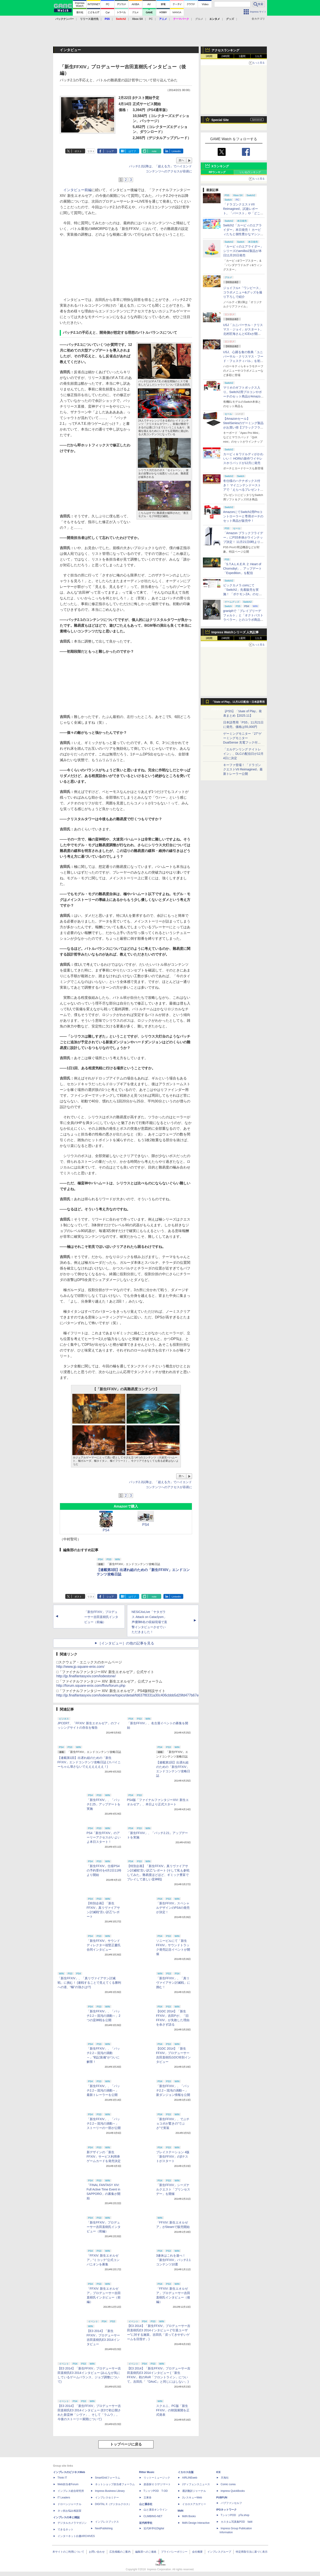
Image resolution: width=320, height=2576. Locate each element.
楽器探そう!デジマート (157, 2484)
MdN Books (189, 2516)
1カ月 (258, 56)
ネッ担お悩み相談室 (69, 2510)
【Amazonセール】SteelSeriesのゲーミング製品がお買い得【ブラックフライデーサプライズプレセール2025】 (243, 427)
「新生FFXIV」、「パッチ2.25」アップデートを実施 (103, 1804)
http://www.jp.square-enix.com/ (80, 1666)
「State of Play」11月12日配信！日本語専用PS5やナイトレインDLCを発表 (238, 703)
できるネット (65, 2529)
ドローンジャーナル (69, 2504)
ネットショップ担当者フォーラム (115, 2484)
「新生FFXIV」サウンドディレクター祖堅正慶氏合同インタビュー (104, 1945)
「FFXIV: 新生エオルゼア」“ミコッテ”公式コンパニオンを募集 (103, 2260)
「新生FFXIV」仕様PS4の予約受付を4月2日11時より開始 (104, 1870)
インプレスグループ (219, 2551)
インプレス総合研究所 (71, 2490)
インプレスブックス (107, 2521)
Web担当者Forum (68, 2484)
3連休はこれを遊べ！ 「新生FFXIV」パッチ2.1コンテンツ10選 (173, 2260)
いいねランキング (250, 172)
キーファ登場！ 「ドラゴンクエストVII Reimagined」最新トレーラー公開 (243, 769)
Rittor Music (146, 2472)
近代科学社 (145, 2522)
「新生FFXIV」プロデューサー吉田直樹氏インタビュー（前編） (101, 1617)
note (154, 151)
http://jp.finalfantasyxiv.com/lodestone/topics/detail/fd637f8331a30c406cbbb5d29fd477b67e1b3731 (133, 1695)
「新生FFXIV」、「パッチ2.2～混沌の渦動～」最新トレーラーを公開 (103, 2090)
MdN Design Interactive (196, 2522)
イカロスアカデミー (194, 2504)
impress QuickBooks (233, 2490)
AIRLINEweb (189, 2477)
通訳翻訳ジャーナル (194, 2490)
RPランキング (217, 172)
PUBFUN (221, 2497)
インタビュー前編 (77, 190)
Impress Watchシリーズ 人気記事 (235, 632)
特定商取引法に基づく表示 (252, 2551)
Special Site (220, 120)
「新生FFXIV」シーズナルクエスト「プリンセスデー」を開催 (173, 2189)
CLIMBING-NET (153, 2516)
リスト (91, 151)
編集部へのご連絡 (145, 2551)
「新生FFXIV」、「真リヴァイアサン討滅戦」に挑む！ (173, 1982)
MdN (180, 2510)
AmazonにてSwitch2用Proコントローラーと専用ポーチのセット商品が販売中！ (243, 516)
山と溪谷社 (145, 2504)
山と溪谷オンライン (155, 2509)
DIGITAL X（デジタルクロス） (113, 2504)
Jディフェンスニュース (196, 2484)
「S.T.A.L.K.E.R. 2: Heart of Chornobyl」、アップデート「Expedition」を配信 (242, 568)
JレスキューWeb (192, 2497)
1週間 (242, 56)
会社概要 (197, 2551)
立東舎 (148, 2497)
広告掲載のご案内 (120, 2551)
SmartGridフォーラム (107, 2477)
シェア (110, 151)
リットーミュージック (157, 2477)
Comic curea (228, 2484)
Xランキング (220, 166)
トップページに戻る (126, 2444)
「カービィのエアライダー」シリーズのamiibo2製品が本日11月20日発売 (243, 251)
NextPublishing (104, 2528)
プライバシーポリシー (174, 2551)
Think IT (62, 2477)
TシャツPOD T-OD (156, 2490)
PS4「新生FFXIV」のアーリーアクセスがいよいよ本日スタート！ (104, 1837)
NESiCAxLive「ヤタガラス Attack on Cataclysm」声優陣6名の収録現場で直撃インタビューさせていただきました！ (149, 1622)
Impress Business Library (110, 2490)
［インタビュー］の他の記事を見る (126, 1643)
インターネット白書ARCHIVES (76, 2536)
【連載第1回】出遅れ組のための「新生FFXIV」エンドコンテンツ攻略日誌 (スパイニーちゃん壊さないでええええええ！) (89, 1762)
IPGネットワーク (226, 2509)
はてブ (132, 151)
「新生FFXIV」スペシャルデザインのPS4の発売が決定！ (173, 1907)
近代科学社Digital (154, 2528)
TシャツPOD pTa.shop (235, 2515)
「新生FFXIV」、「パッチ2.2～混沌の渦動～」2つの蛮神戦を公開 (103, 2015)
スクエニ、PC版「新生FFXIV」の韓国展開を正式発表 (173, 2410)
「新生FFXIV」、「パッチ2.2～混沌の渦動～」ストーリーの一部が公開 (104, 2123)
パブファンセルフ (231, 2503)
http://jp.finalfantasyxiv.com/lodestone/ (86, 1676)
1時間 (209, 56)
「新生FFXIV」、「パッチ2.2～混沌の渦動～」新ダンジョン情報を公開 (173, 2090)
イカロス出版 (186, 2472)
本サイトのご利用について (68, 2551)
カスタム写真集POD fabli (237, 2521)
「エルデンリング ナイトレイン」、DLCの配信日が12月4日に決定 (243, 753)
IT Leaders (64, 2497)
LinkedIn (176, 151)
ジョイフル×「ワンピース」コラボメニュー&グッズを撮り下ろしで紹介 (242, 292)
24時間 (225, 56)
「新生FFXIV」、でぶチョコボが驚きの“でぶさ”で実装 (173, 2123)
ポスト (78, 151)
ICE (218, 2472)
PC (151, 19)
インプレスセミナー (107, 2497)
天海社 (225, 2477)
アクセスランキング (225, 50)
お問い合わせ (97, 2551)
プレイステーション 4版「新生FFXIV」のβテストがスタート (173, 2156)
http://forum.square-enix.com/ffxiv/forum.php (90, 1685)
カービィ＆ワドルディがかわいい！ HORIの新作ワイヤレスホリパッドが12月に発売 (243, 458)
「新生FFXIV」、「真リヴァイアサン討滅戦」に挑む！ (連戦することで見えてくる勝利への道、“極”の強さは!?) (89, 1982)
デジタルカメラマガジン (72, 2522)
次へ (181, 160)
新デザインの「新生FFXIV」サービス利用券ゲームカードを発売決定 (104, 2156)
